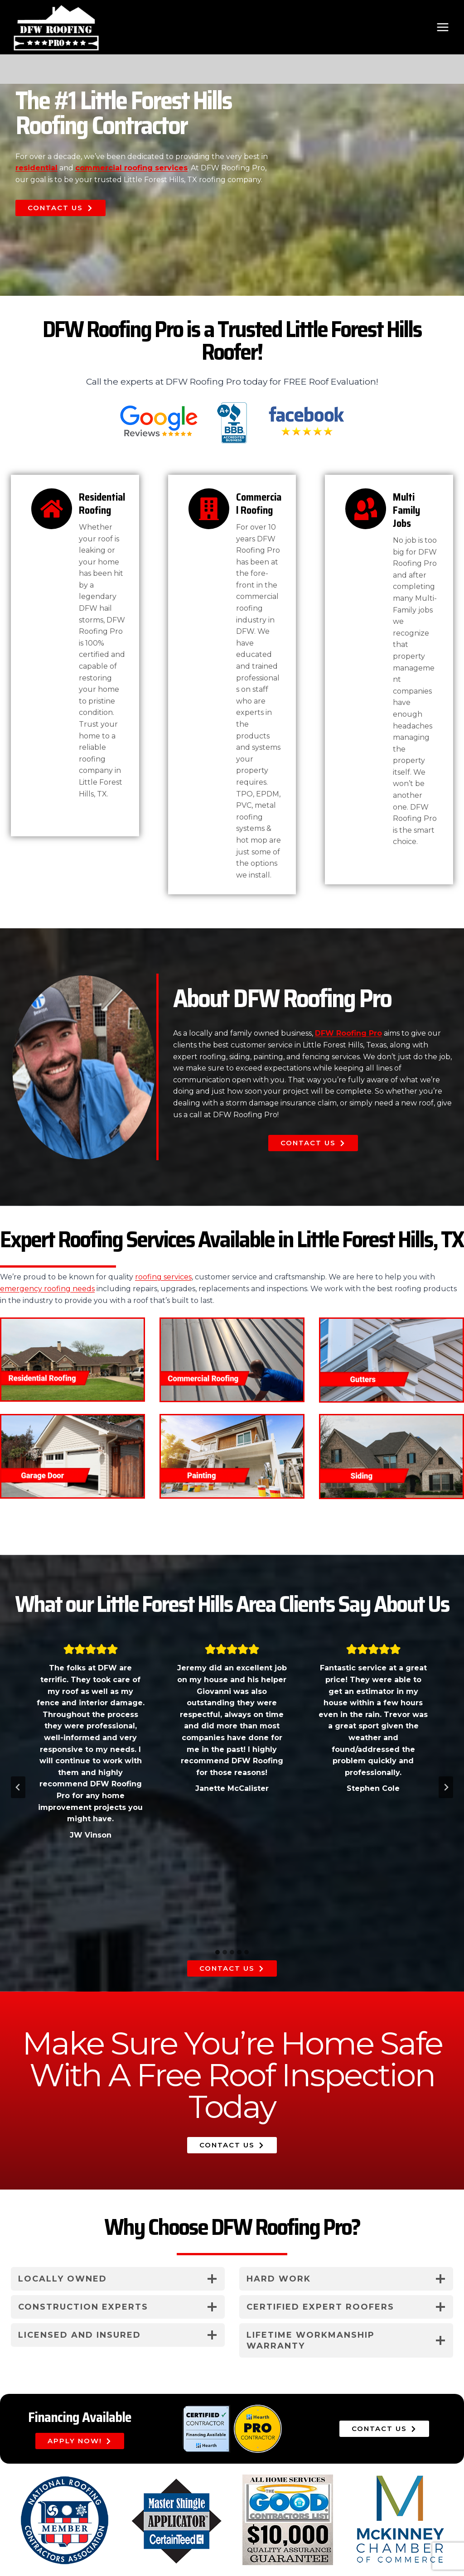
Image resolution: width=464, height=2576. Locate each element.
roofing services (163, 1277)
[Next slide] (446, 1787)
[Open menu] (442, 27)
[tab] (217, 1952)
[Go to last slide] (18, 1787)
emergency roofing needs (47, 1288)
